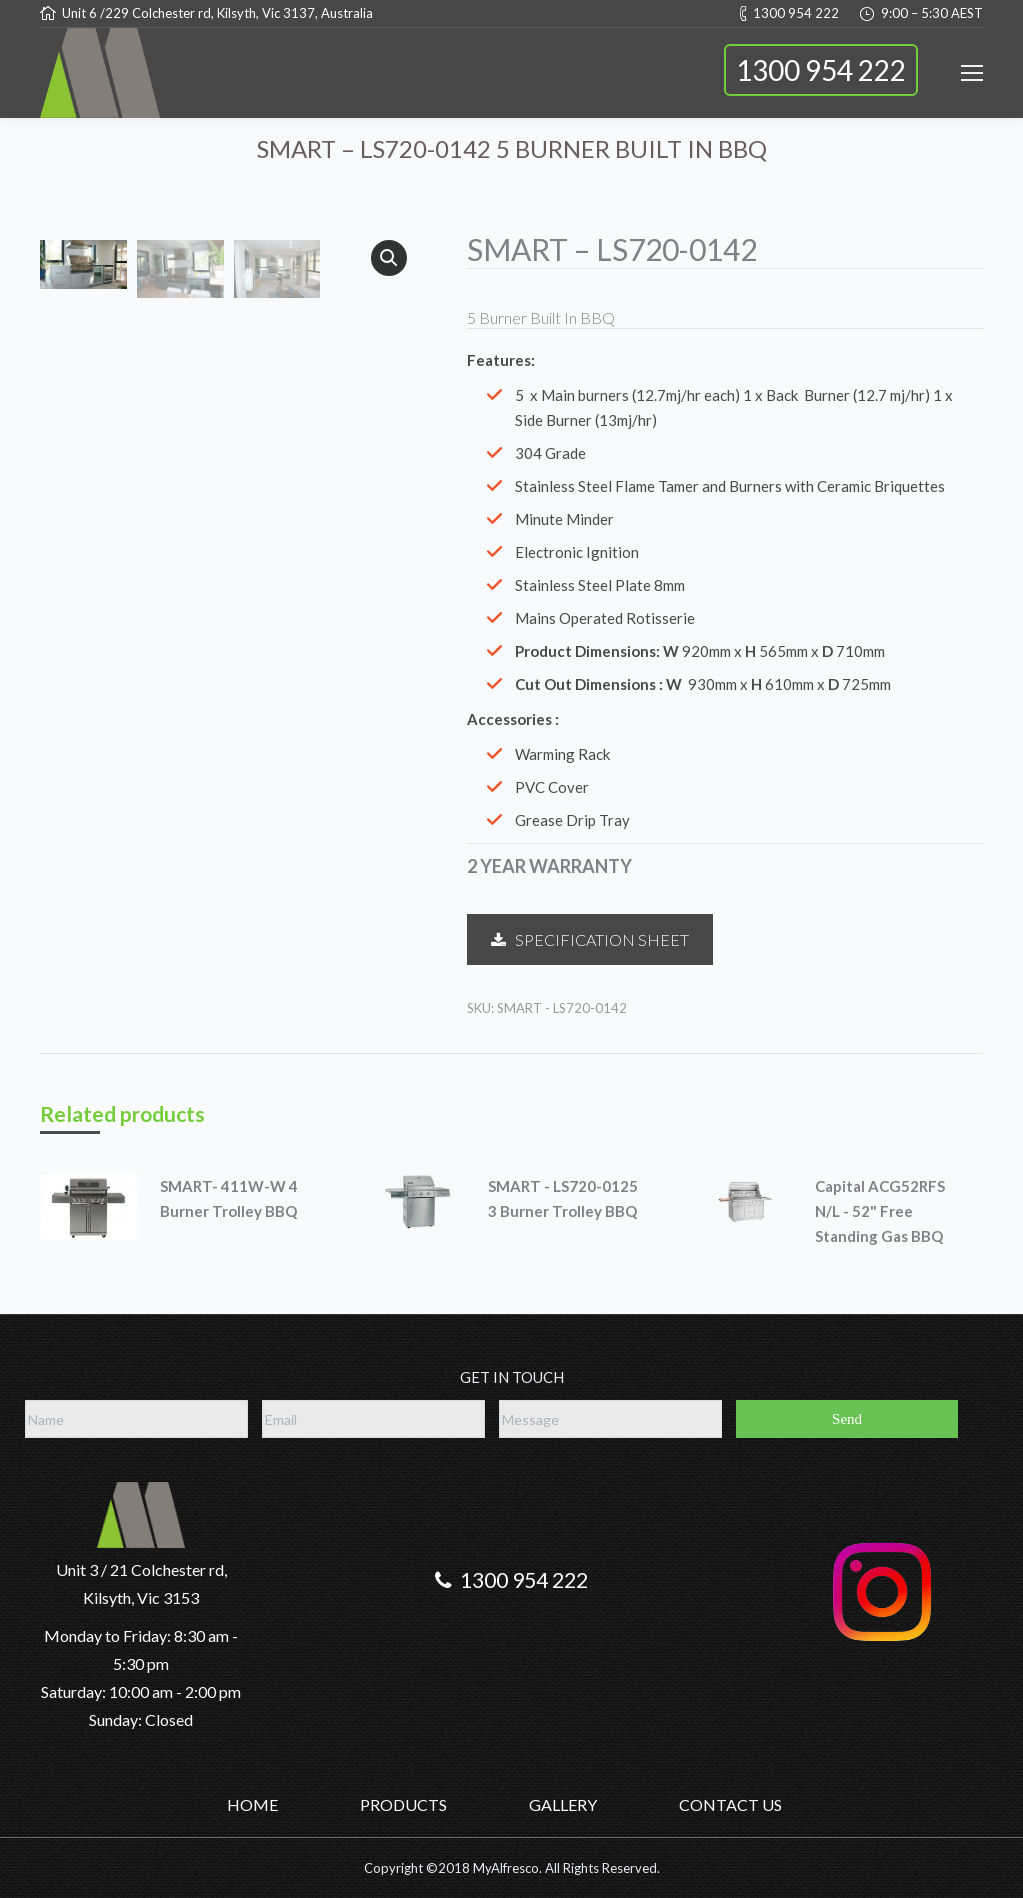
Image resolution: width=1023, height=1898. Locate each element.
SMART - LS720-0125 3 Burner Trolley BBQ (563, 1198)
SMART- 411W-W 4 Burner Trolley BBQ (229, 1198)
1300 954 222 (820, 70)
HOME (252, 1804)
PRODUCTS (403, 1804)
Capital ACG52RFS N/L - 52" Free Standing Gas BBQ (880, 1211)
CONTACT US (730, 1804)
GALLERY (563, 1804)
